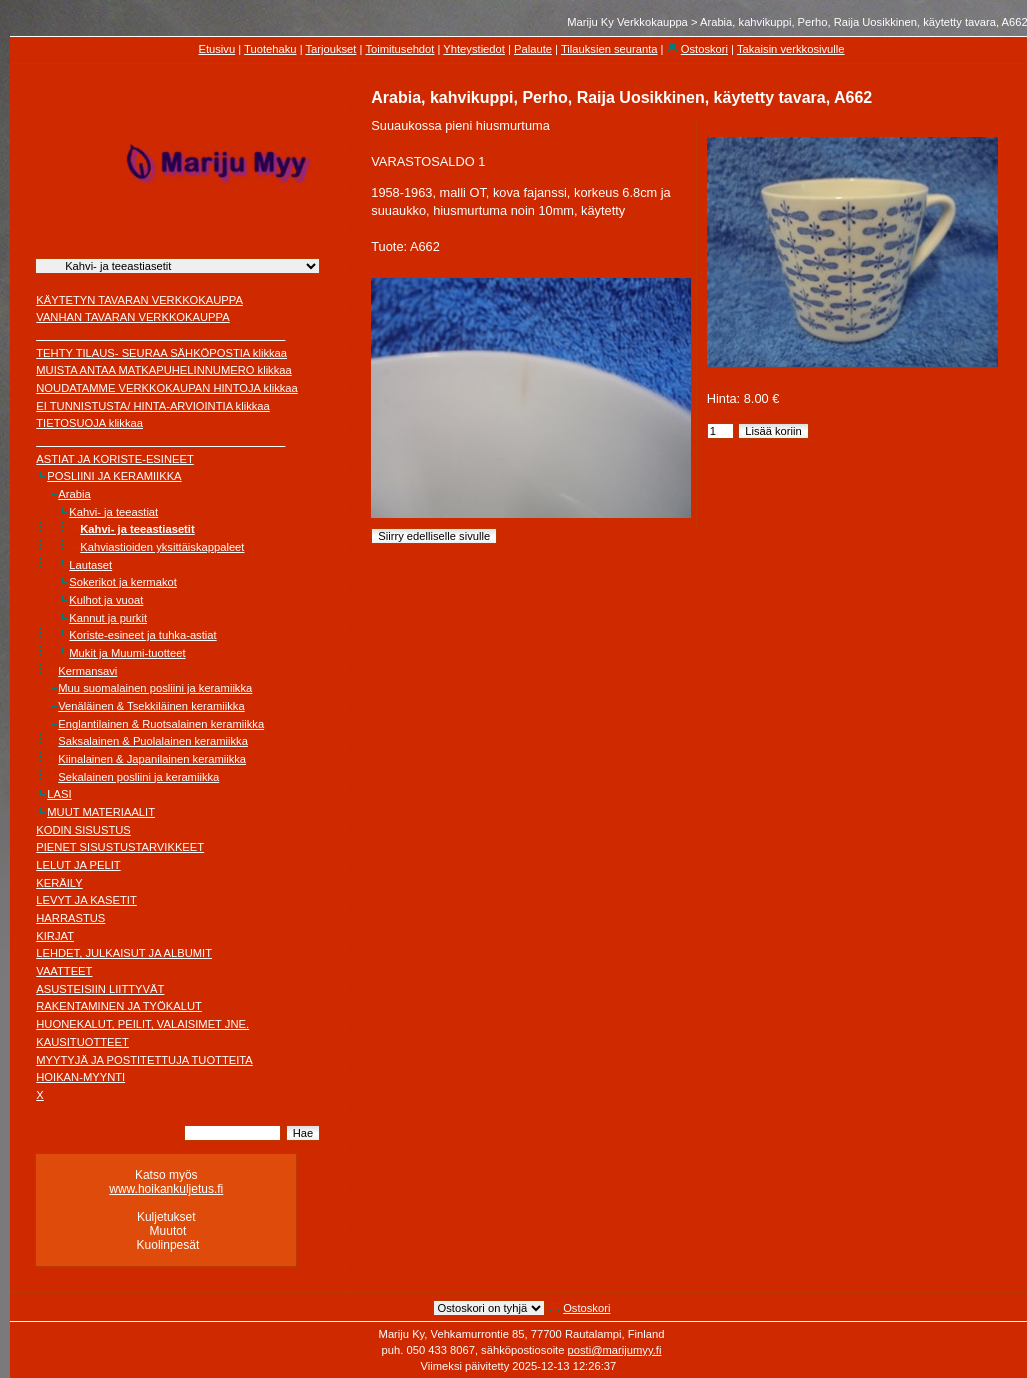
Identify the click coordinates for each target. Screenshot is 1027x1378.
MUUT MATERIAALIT (101, 812)
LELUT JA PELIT (78, 865)
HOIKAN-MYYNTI (80, 1077)
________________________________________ (160, 335)
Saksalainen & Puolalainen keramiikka (153, 741)
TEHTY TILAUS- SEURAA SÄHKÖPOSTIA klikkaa (161, 353)
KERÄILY (59, 883)
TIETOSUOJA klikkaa (89, 423)
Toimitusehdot (399, 49)
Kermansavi (87, 671)
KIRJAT (55, 936)
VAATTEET (64, 971)
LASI (59, 794)
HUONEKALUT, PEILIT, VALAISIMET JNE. (142, 1024)
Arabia (74, 494)
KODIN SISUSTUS (83, 830)
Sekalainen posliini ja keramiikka (138, 777)
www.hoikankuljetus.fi (166, 1189)
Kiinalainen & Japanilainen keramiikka (152, 759)
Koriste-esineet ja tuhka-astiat (142, 635)
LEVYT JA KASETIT (86, 900)
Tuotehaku (270, 49)
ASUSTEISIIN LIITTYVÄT (100, 989)
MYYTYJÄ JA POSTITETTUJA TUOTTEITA (144, 1060)
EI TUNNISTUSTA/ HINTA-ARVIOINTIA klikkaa (153, 406)
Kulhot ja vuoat (106, 600)
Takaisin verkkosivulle (791, 49)
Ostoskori (704, 49)
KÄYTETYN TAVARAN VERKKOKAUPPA (139, 300)
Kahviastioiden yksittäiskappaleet (162, 547)
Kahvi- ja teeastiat (113, 512)
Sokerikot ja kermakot (123, 582)
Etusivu (216, 49)
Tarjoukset (330, 49)
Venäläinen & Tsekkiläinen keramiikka (151, 706)
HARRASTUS (70, 918)
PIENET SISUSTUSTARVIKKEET (120, 847)
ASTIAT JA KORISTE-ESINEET (115, 459)
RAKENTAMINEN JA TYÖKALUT (119, 1006)
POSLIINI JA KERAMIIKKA (114, 476)
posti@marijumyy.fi (615, 1350)
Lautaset (90, 565)
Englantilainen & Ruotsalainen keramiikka (161, 724)
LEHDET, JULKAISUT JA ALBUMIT (124, 953)
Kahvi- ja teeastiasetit (137, 529)
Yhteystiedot (474, 49)
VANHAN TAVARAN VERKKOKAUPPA (132, 317)
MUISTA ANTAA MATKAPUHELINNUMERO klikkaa (164, 370)
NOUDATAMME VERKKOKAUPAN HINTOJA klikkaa (167, 388)
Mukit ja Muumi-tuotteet (127, 653)
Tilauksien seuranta (609, 49)
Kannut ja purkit (108, 618)
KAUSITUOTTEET (82, 1042)
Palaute (533, 49)
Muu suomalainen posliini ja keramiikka (155, 688)
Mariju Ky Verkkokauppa (627, 22)
